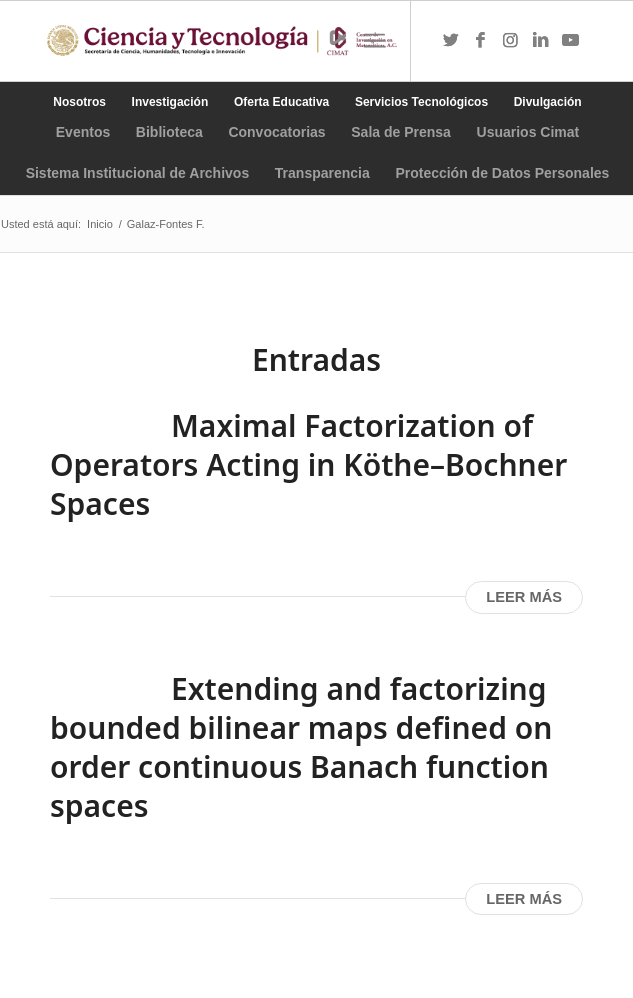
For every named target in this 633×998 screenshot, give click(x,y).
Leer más (524, 597)
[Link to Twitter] (451, 41)
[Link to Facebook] (481, 41)
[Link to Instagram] (511, 41)
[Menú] (374, 41)
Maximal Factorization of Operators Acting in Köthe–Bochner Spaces (308, 464)
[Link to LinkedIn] (541, 41)
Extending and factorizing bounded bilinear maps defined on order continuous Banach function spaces (301, 747)
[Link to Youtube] (571, 41)
